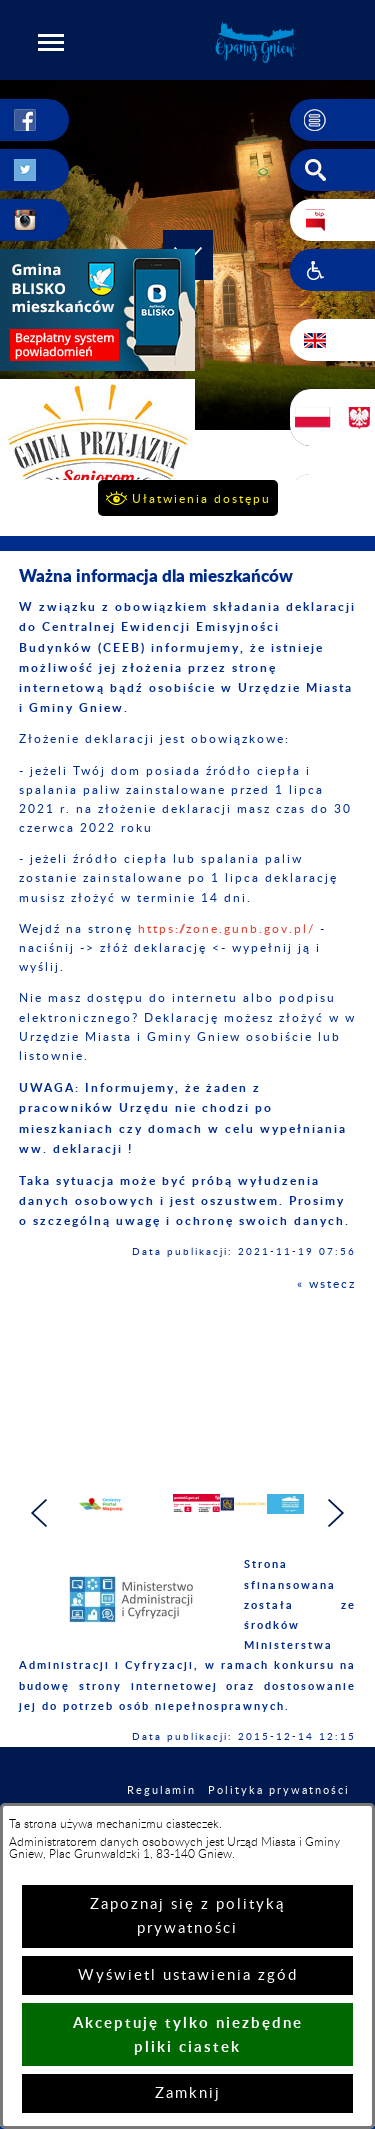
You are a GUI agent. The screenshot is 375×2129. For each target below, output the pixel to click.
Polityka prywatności (279, 1790)
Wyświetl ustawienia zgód (188, 1975)
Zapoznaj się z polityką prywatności (187, 1916)
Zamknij (188, 2093)
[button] (51, 42)
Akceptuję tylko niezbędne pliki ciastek (188, 2034)
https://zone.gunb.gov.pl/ (226, 929)
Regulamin (161, 1790)
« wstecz (326, 1284)
